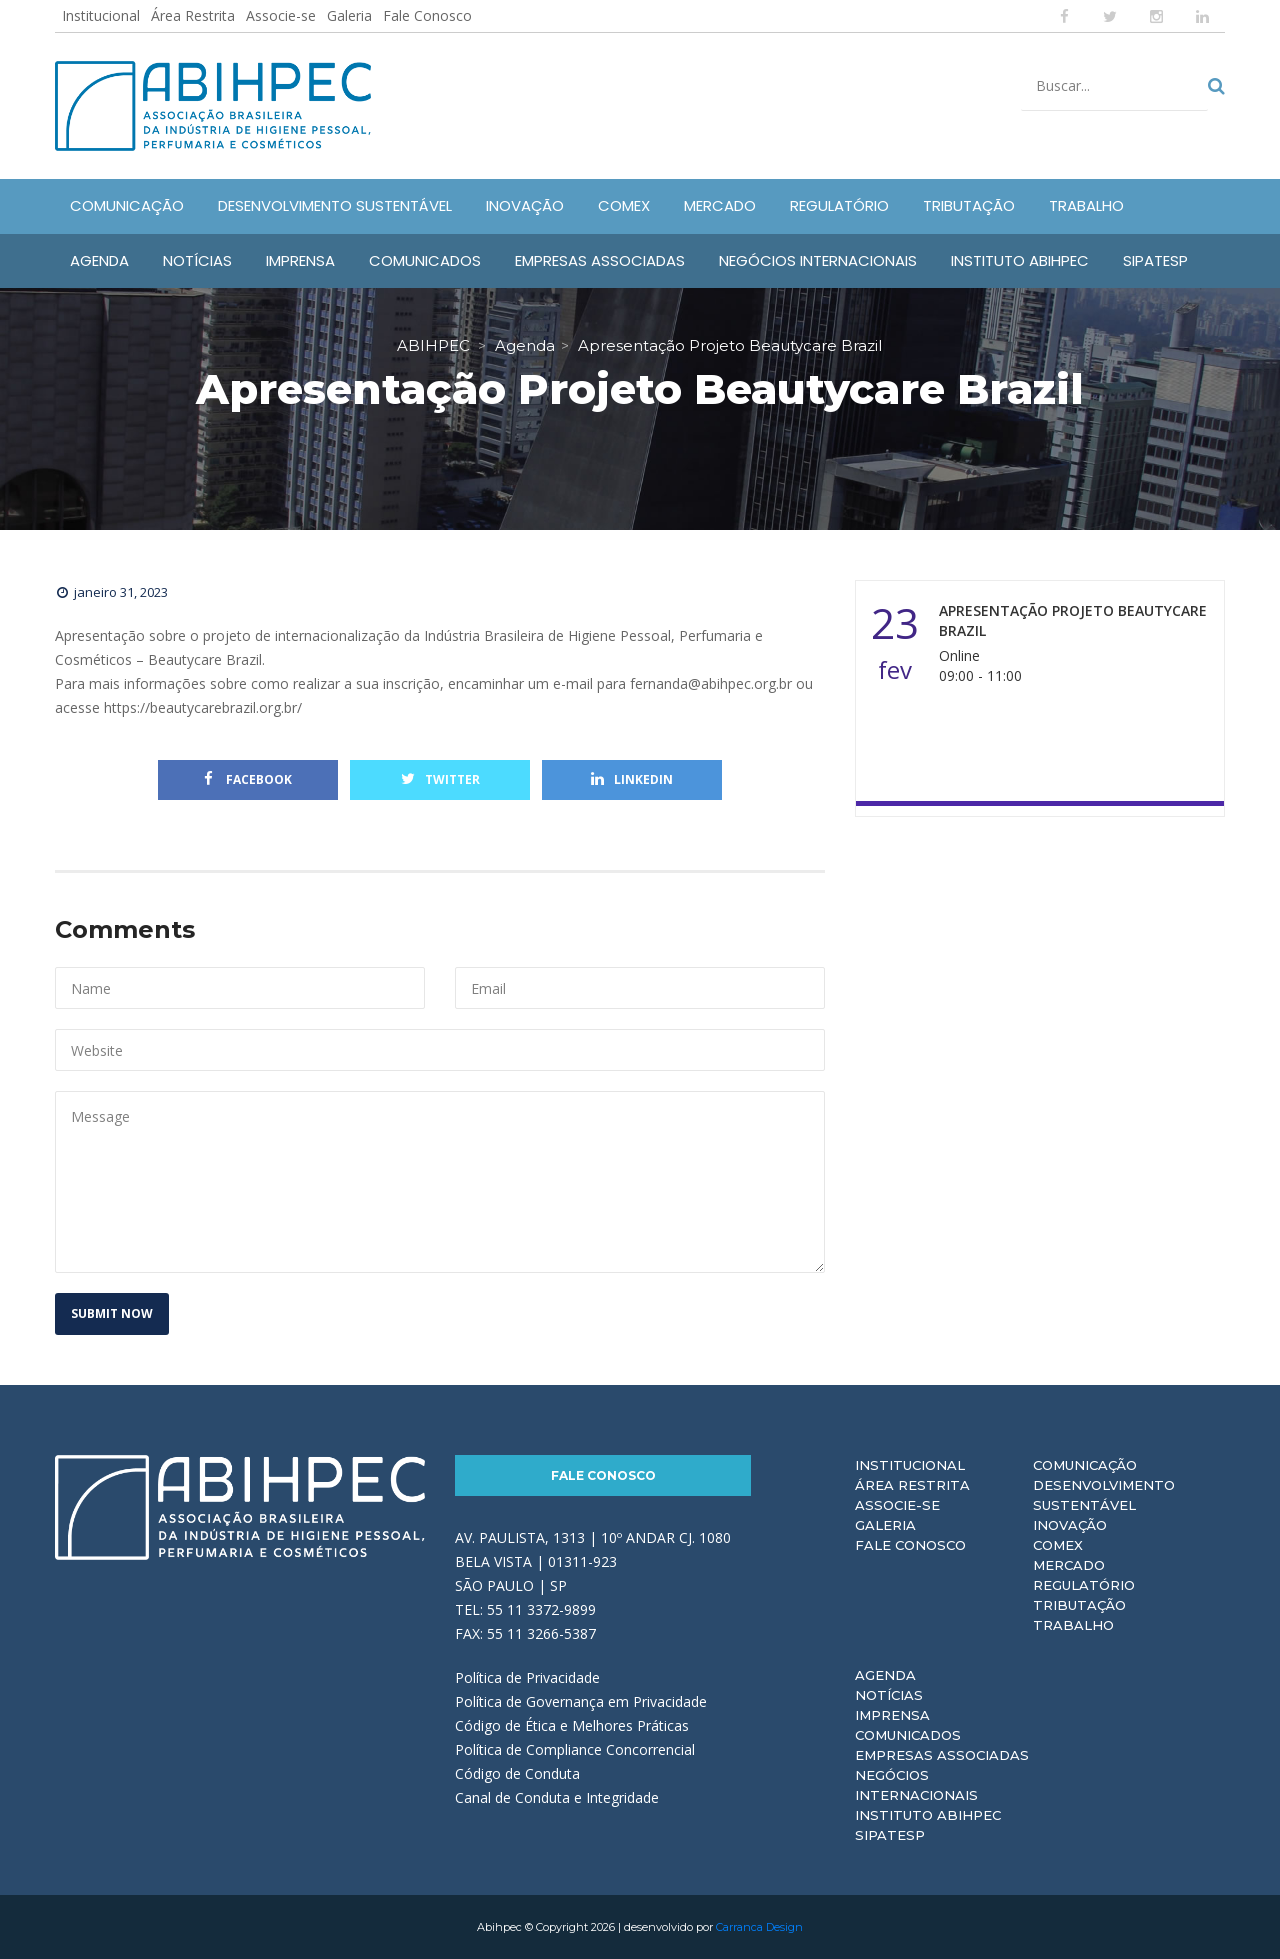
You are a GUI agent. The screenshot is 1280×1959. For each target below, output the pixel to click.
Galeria (349, 15)
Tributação (1079, 1605)
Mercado (1069, 1565)
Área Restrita (193, 15)
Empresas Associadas (942, 1755)
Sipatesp (890, 1835)
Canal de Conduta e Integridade (557, 1797)
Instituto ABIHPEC (928, 1815)
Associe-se (281, 15)
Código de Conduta (517, 1773)
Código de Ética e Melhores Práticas (572, 1725)
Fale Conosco (427, 15)
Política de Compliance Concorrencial (575, 1749)
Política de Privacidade (527, 1677)
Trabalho (1073, 1625)
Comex (1058, 1545)
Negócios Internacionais (916, 1785)
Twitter (440, 779)
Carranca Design (759, 1927)
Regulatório (1084, 1585)
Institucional (101, 15)
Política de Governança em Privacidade (581, 1701)
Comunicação (1085, 1465)
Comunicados (908, 1735)
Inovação (1070, 1525)
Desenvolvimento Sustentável (1104, 1495)
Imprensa (892, 1715)
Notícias (889, 1695)
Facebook (248, 779)
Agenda (885, 1675)
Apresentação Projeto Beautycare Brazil (1073, 620)
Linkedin (632, 779)
